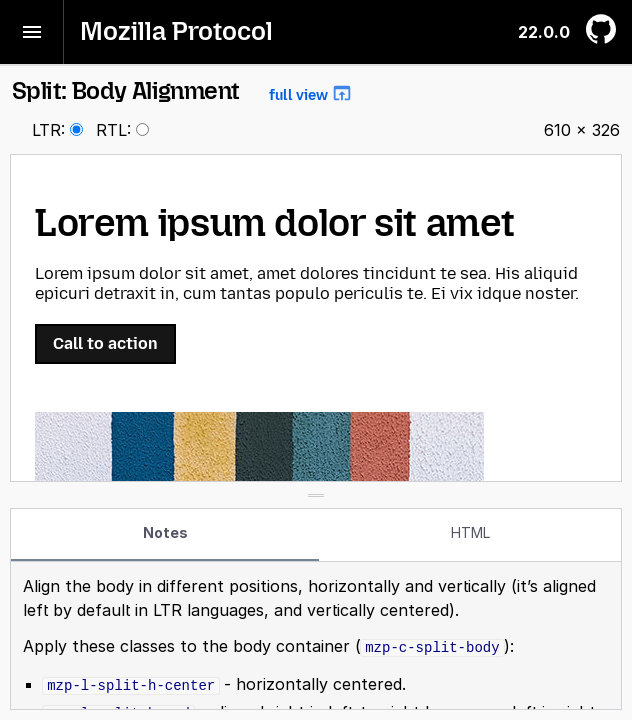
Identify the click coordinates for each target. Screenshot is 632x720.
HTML (470, 532)
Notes (165, 532)
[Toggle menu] (32, 32)
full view (311, 93)
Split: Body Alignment (182, 90)
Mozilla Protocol (176, 31)
